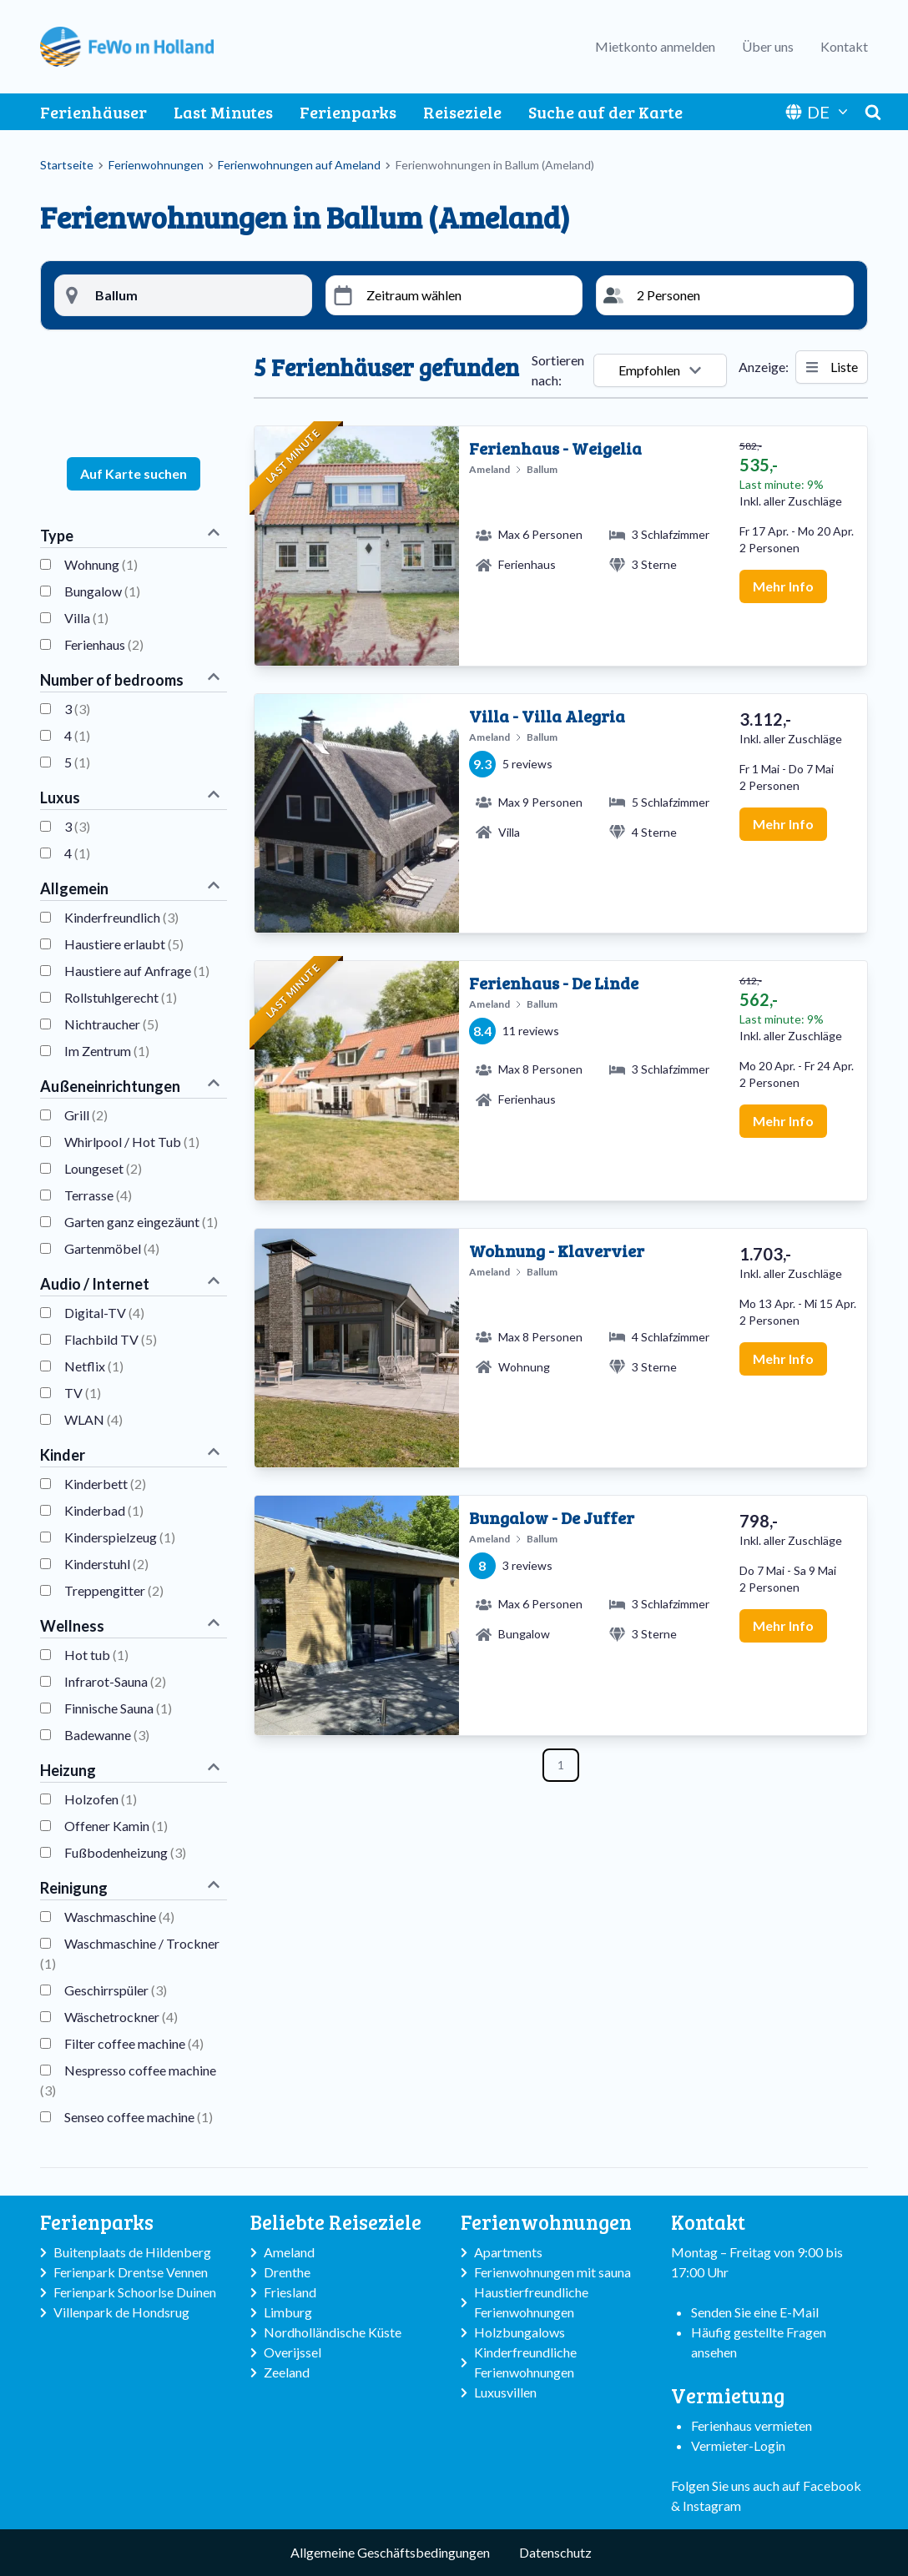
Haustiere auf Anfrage (136, 971)
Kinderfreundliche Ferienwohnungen (525, 2362)
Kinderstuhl (106, 1564)
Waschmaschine (119, 1916)
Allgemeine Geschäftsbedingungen (390, 2552)
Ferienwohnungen (156, 165)
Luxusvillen (505, 2392)
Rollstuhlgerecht (120, 997)
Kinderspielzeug (119, 1537)
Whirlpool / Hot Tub (131, 1142)
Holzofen (100, 1799)
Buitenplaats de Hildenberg (132, 2252)
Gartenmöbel (111, 1248)
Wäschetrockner (121, 2017)
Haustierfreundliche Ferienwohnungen (531, 2302)
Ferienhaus (104, 644)
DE (818, 112)
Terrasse (98, 1195)
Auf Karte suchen (133, 473)
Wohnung (101, 564)
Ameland (289, 2252)
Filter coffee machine (134, 2043)
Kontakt (844, 46)
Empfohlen (660, 370)
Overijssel (292, 2352)
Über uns (768, 46)
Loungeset (103, 1168)
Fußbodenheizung (125, 1852)
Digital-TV (104, 1313)
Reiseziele (462, 111)
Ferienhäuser (93, 111)
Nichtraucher (111, 1024)
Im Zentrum (106, 1051)
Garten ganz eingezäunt (141, 1222)
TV (82, 1393)
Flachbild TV (110, 1339)
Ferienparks (348, 111)
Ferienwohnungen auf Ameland (299, 165)
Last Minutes (223, 111)
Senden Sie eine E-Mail (755, 2312)
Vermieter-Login (738, 2445)
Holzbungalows (519, 2332)
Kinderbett (105, 1484)
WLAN (93, 1419)
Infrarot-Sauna (115, 1681)
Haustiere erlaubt (124, 944)
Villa (86, 618)
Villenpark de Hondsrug (121, 2312)
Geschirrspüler (115, 1990)
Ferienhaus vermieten (751, 2425)
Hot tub (96, 1655)
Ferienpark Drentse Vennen (130, 2272)
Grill (86, 1115)
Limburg (288, 2312)
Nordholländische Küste (332, 2332)
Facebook (832, 2485)
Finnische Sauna (118, 1708)
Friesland (290, 2292)
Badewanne (106, 1735)
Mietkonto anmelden (655, 46)
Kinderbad (104, 1510)
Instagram (712, 2505)
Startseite (66, 165)
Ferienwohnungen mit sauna (552, 2272)
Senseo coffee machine (138, 2117)
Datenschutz (555, 2552)
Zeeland (287, 2372)
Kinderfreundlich (121, 917)
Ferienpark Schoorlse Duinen (134, 2292)
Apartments (508, 2252)
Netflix (94, 1366)
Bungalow (102, 591)
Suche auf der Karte (605, 111)
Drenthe (287, 2272)
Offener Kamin (116, 1826)
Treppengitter (114, 1590)
